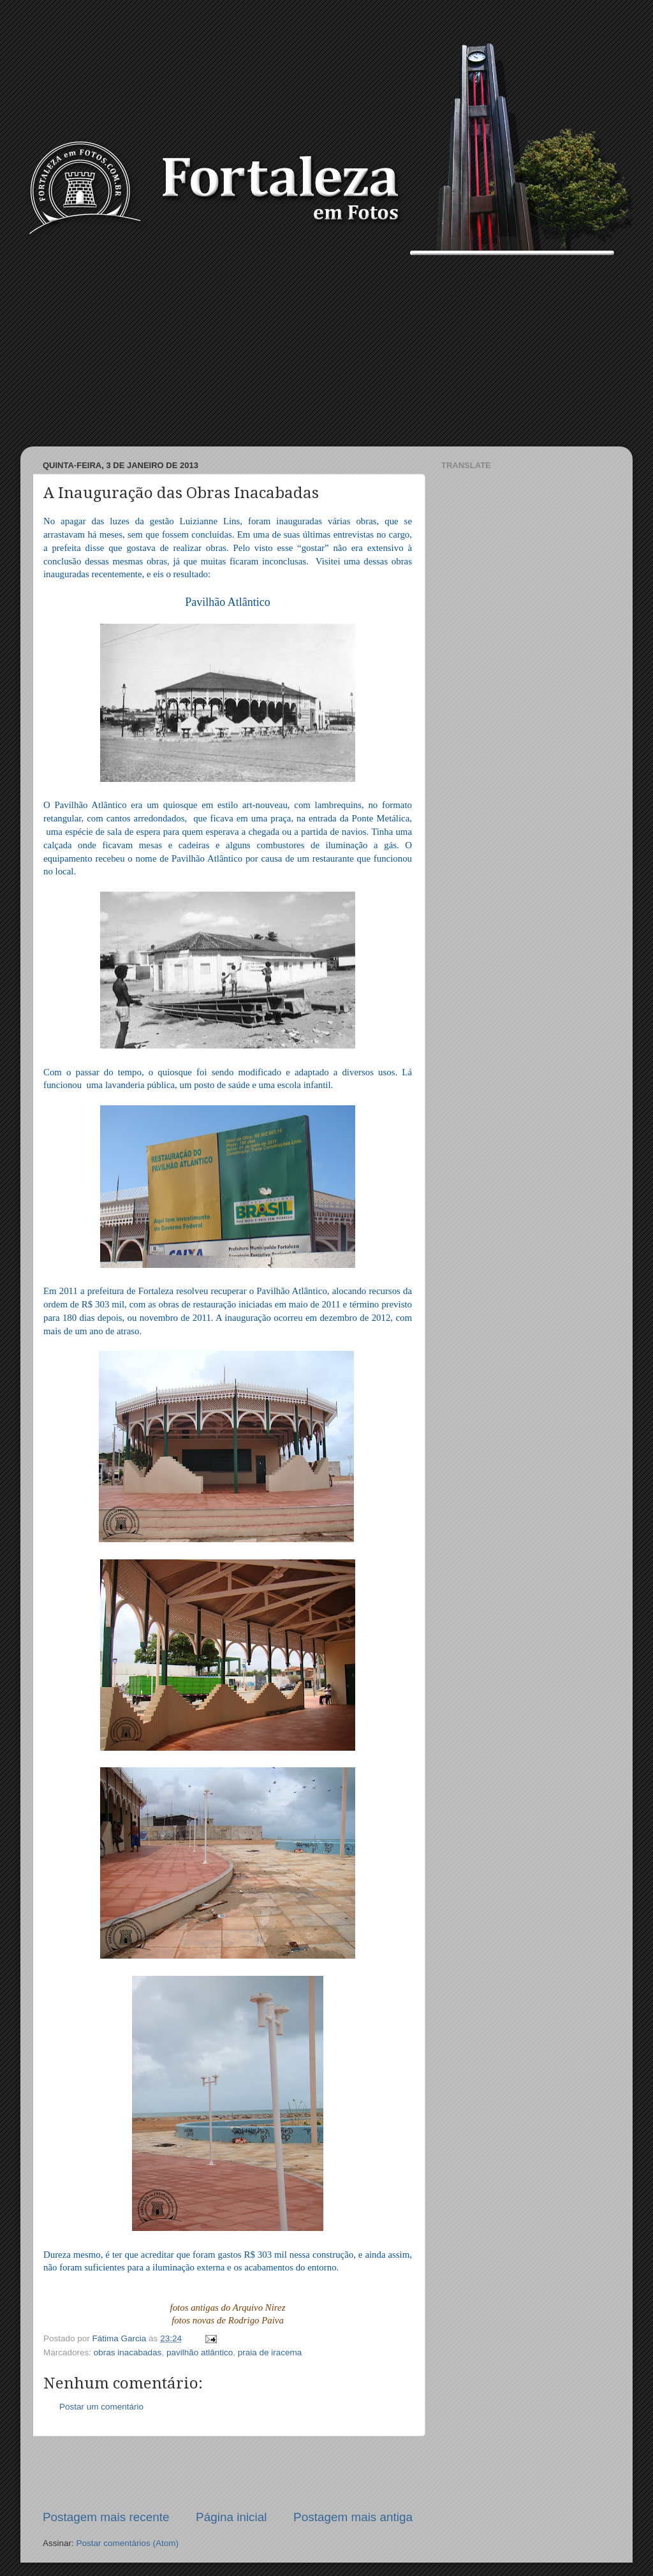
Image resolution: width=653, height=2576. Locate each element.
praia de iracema (270, 2352)
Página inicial (231, 2517)
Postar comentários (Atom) (128, 2543)
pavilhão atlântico (199, 2352)
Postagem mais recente (106, 2517)
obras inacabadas (128, 2352)
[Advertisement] (326, 350)
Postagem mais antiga (353, 2517)
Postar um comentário (101, 2406)
